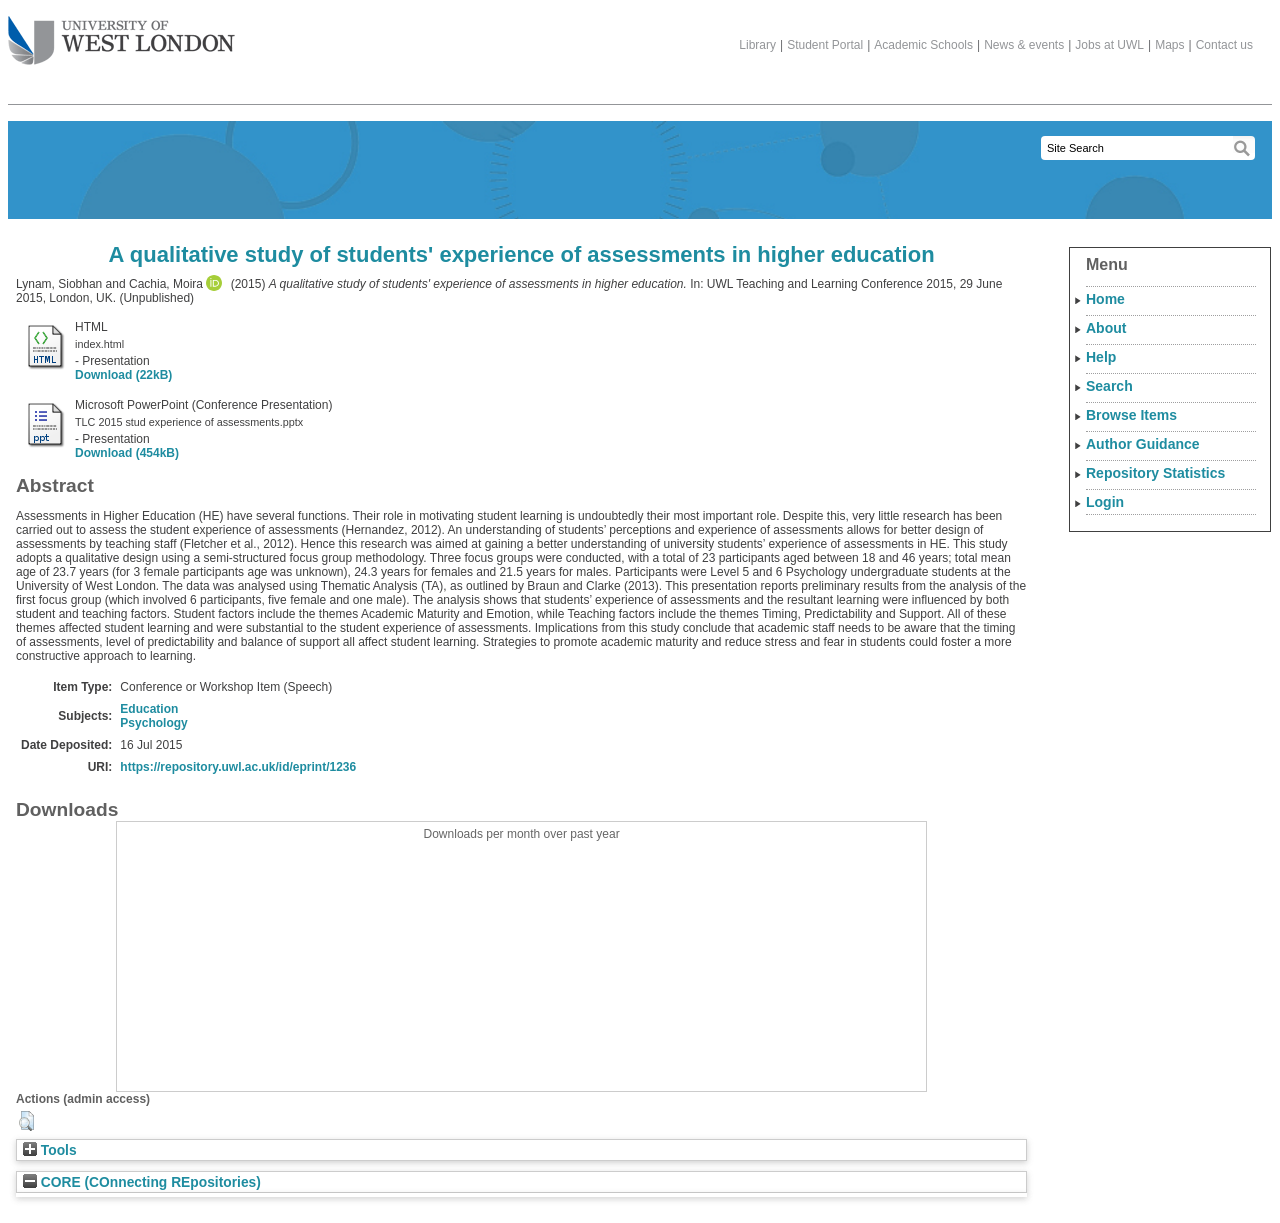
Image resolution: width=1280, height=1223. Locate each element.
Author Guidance (1143, 444)
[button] (26, 1121)
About (1106, 328)
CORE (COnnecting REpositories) (142, 1182)
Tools (50, 1150)
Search (1109, 386)
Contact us (1224, 45)
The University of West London (121, 33)
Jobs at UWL (1109, 45)
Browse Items (1131, 415)
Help (1101, 357)
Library (757, 45)
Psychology (153, 723)
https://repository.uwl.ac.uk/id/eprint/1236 (238, 767)
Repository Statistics (1155, 473)
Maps (1169, 45)
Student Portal (825, 45)
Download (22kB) (123, 375)
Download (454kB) (127, 453)
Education (149, 709)
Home (1105, 299)
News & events (1024, 45)
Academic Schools (923, 45)
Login (1105, 502)
